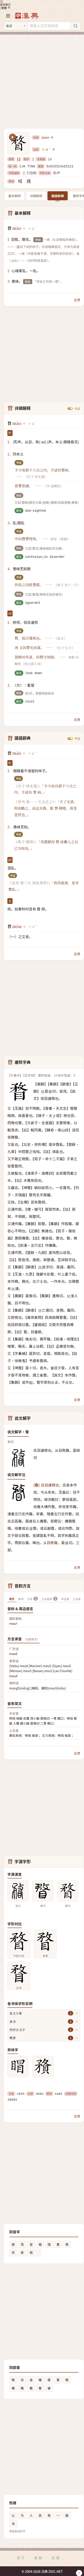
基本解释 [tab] (14, 196)
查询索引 (5, 3)
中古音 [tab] (65, 1599)
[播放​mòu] (25, 926)
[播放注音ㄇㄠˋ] (54, 149)
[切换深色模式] (9, 7)
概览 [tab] (12, 1599)
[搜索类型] (16, 26)
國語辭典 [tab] (57, 196)
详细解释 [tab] (36, 196)
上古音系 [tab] (49, 1599)
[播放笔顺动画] (12, 137)
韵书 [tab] (21, 1599)
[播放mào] (52, 137)
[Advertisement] (42, 78)
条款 (38, 2557)
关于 (21, 2557)
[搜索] (75, 26)
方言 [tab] (32, 1599)
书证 (77, 408)
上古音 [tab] (77, 1599)
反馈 (77, 300)
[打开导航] (8, 15)
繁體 (4, 8)
